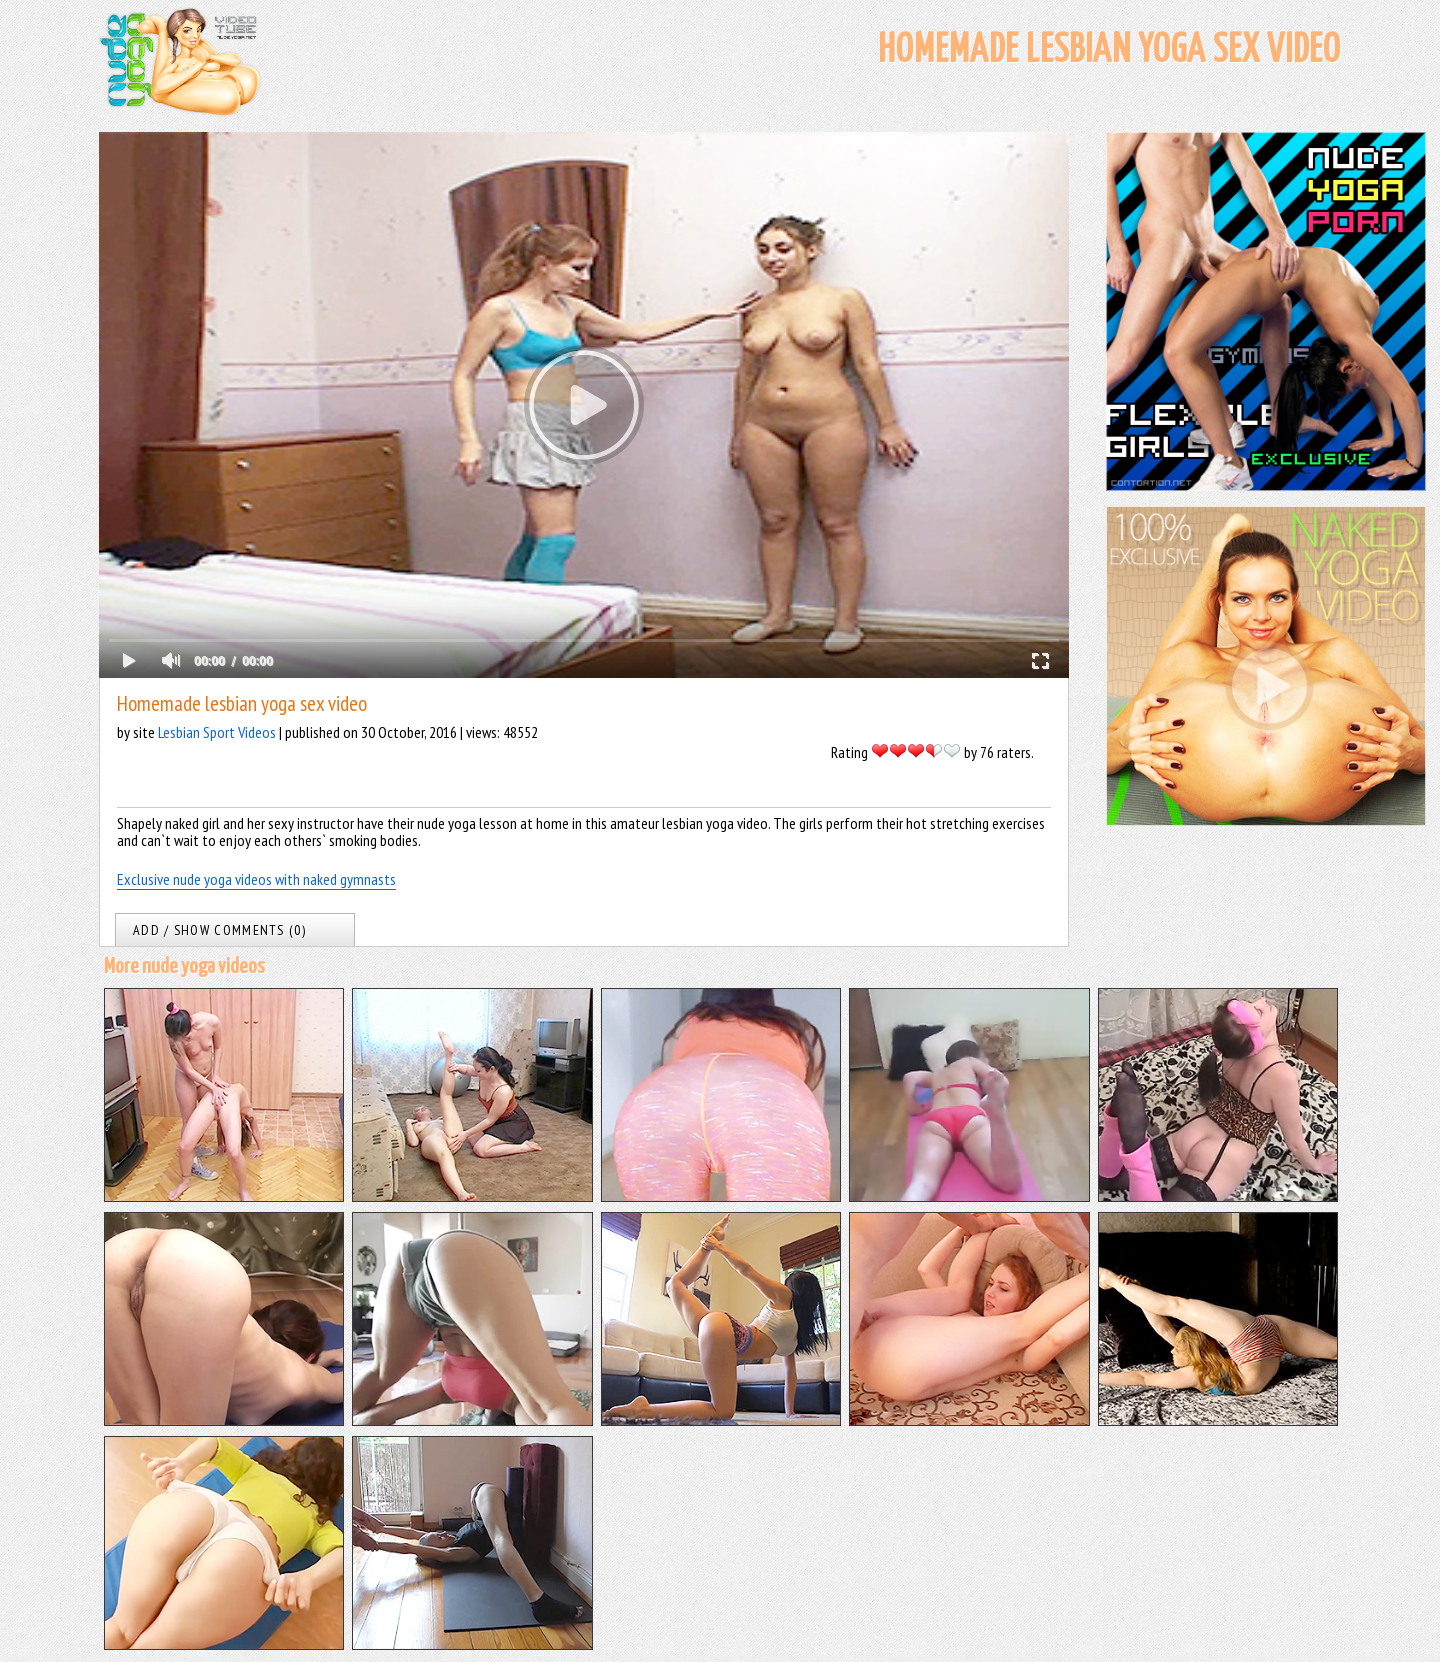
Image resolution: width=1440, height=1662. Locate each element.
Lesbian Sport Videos (217, 732)
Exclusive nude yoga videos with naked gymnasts (256, 879)
